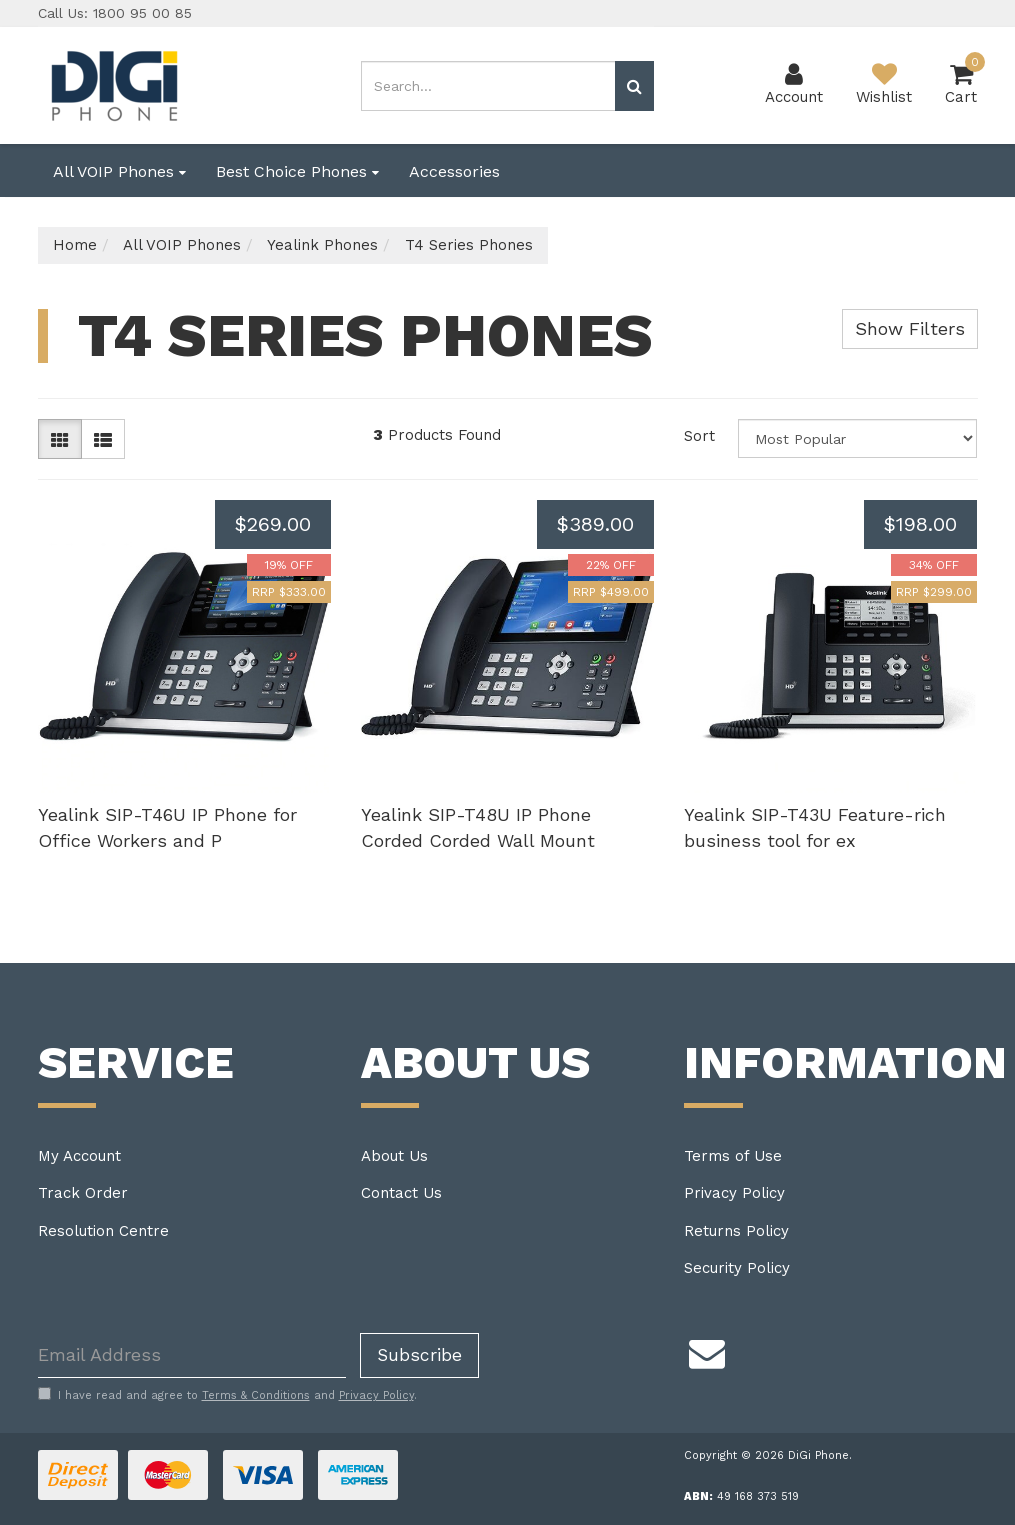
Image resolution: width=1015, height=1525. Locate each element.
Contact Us (401, 1193)
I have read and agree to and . (227, 1395)
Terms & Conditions (256, 1395)
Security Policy (737, 1268)
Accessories (454, 171)
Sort (699, 436)
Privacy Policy (734, 1193)
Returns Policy (736, 1231)
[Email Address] (192, 1355)
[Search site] (634, 86)
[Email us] (707, 1351)
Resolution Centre (103, 1231)
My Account (79, 1156)
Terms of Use (733, 1156)
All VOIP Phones (119, 171)
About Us (394, 1156)
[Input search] (488, 86)
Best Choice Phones (297, 171)
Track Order (83, 1193)
